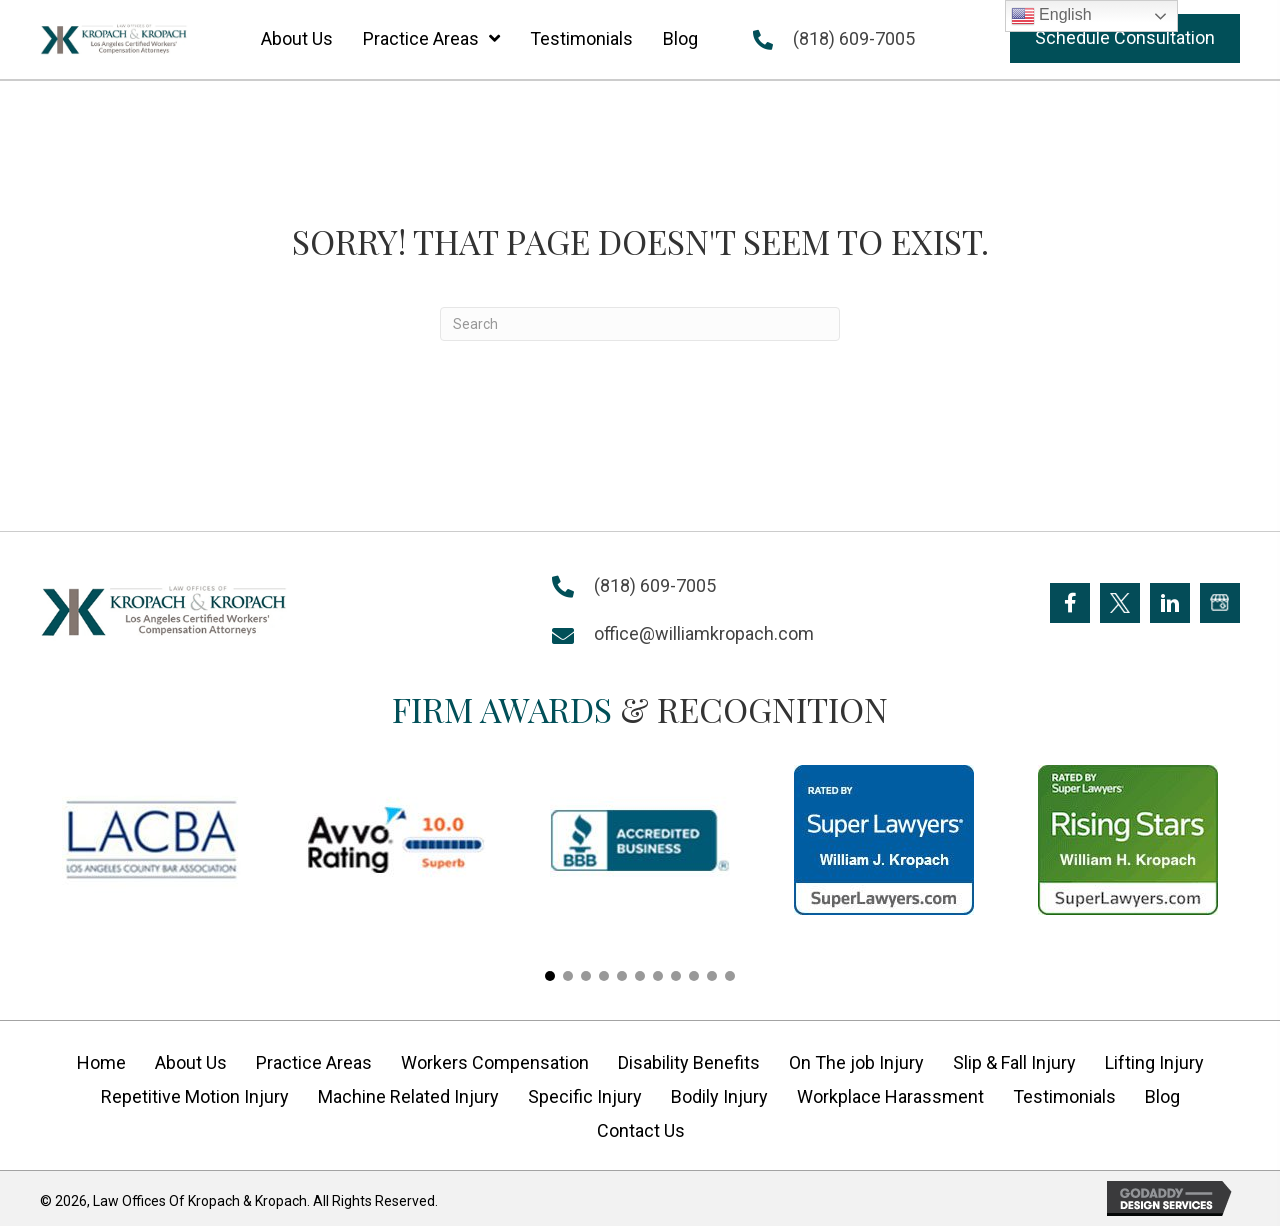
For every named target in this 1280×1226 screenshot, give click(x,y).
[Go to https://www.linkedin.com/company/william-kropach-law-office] (1170, 603)
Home (101, 1062)
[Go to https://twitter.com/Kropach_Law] (1120, 603)
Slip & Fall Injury (1014, 1062)
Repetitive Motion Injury (195, 1096)
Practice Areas (314, 1062)
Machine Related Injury (408, 1096)
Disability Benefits (689, 1062)
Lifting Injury (1154, 1062)
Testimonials (1064, 1096)
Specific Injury (585, 1096)
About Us (191, 1062)
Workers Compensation (495, 1062)
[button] (1125, 38)
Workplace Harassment (890, 1096)
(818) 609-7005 (854, 38)
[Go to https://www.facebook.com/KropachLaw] (1070, 603)
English (1051, 16)
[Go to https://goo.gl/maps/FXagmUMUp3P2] (1220, 603)
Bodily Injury (719, 1096)
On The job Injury (856, 1062)
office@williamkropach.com (704, 633)
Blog (1162, 1096)
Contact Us (641, 1130)
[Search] (640, 324)
